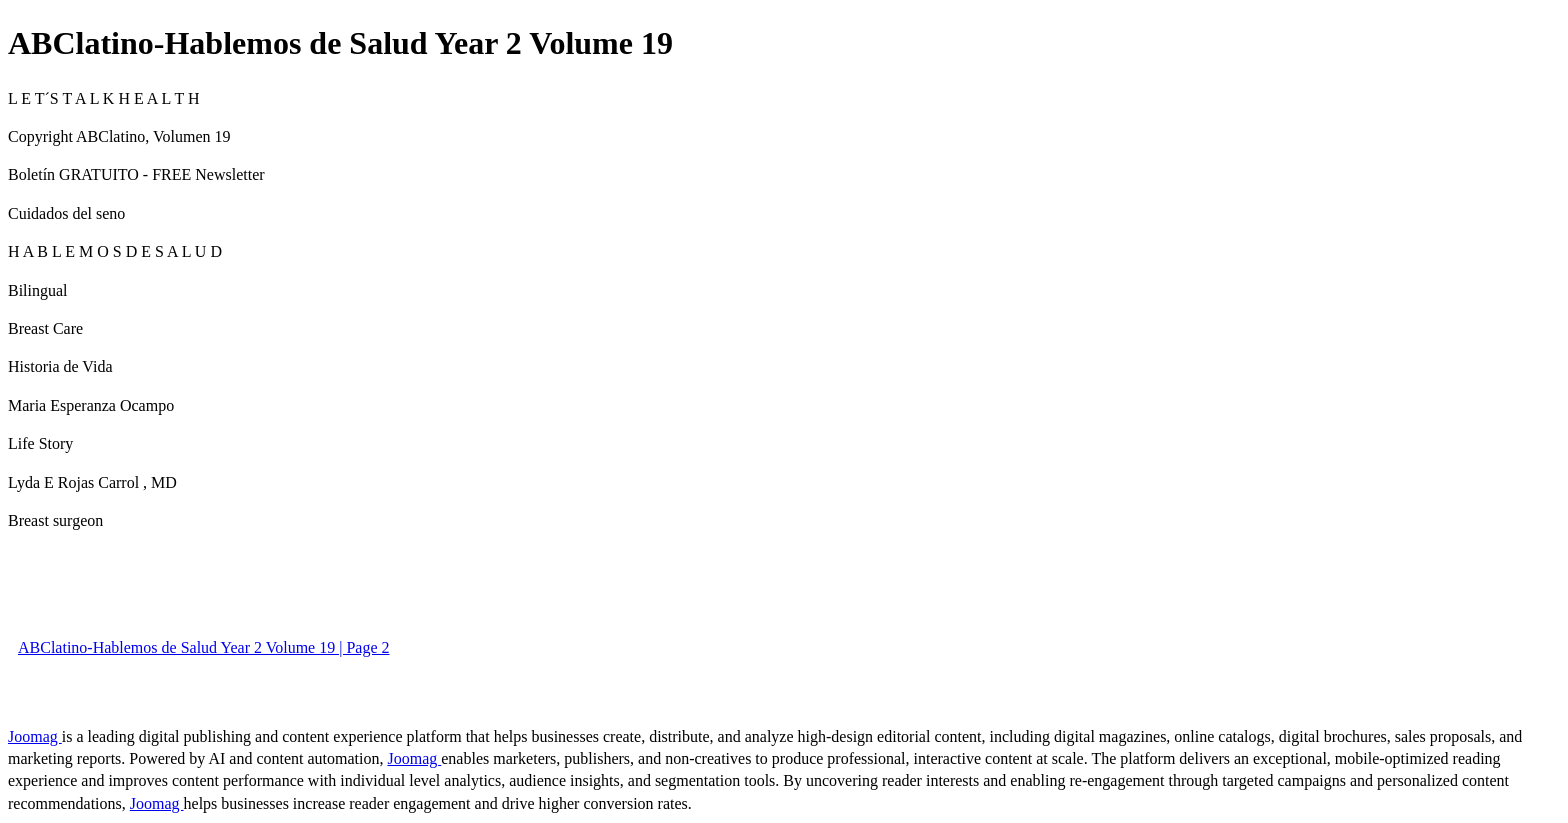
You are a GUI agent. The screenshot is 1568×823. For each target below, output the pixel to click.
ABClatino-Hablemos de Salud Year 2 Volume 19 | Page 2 (203, 647)
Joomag (35, 736)
